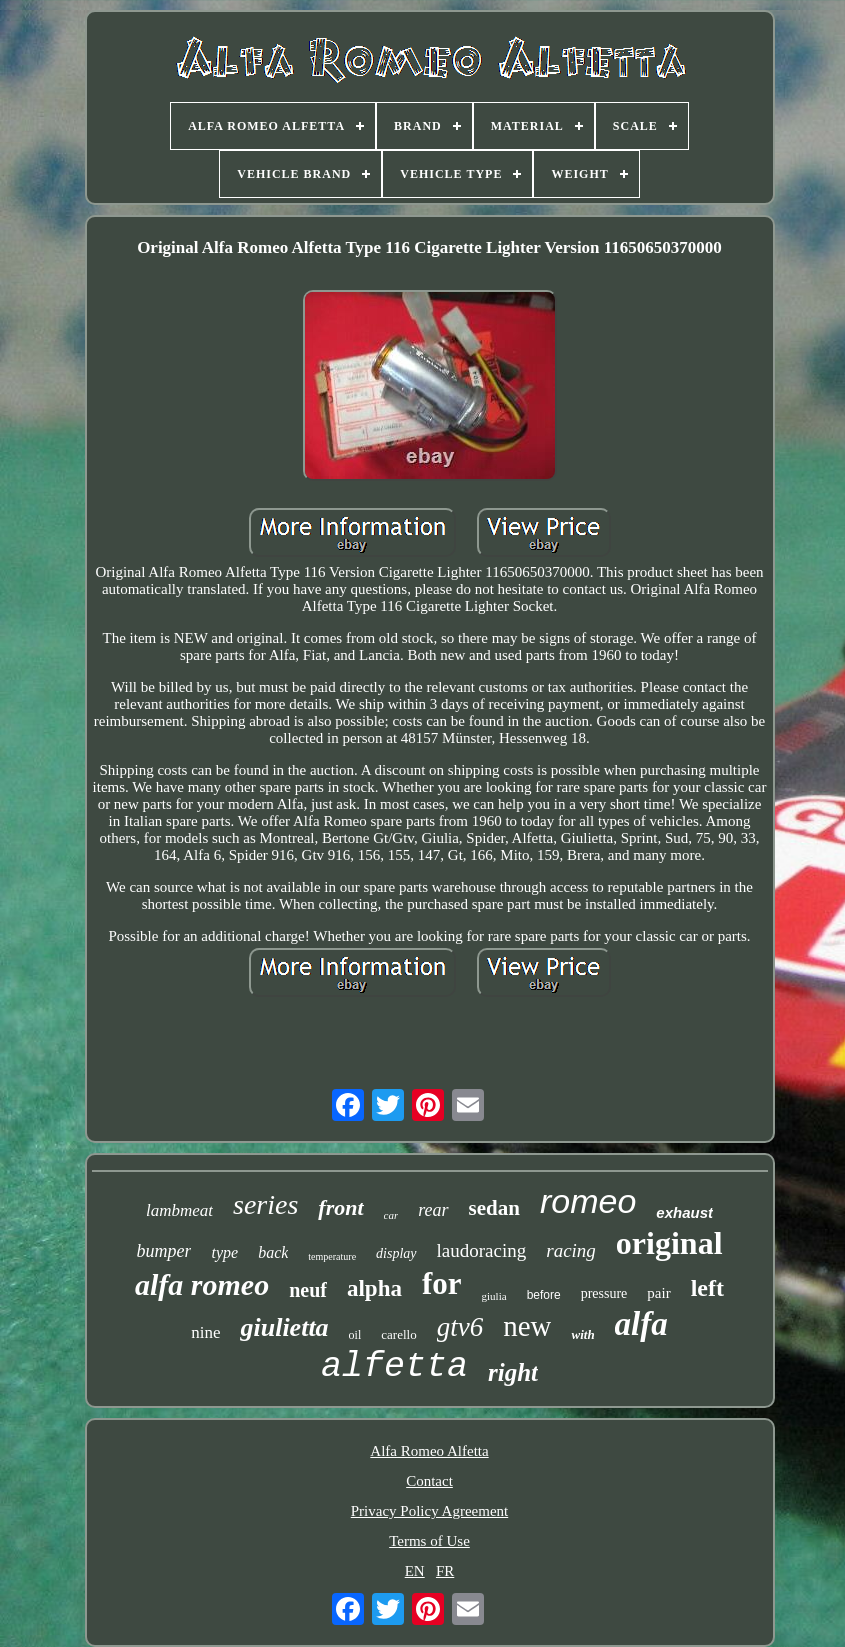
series (265, 1204)
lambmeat (179, 1210)
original (669, 1243)
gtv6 (460, 1327)
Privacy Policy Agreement (429, 1511)
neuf (308, 1290)
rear (433, 1210)
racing (571, 1250)
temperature (332, 1256)
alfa (641, 1324)
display (396, 1253)
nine (205, 1332)
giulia (494, 1296)
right (513, 1372)
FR (445, 1571)
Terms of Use (429, 1541)
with (582, 1334)
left (707, 1288)
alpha (374, 1288)
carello (398, 1334)
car (391, 1215)
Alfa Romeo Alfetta (429, 1451)
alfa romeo (202, 1284)
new (527, 1326)
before (544, 1295)
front (340, 1207)
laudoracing (482, 1250)
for (442, 1283)
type (224, 1252)
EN (415, 1571)
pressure (604, 1293)
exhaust (684, 1212)
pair (658, 1293)
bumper (163, 1251)
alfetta (394, 1367)
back (273, 1252)
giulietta (284, 1327)
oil (355, 1335)
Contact (429, 1481)
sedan (494, 1208)
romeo (588, 1201)
